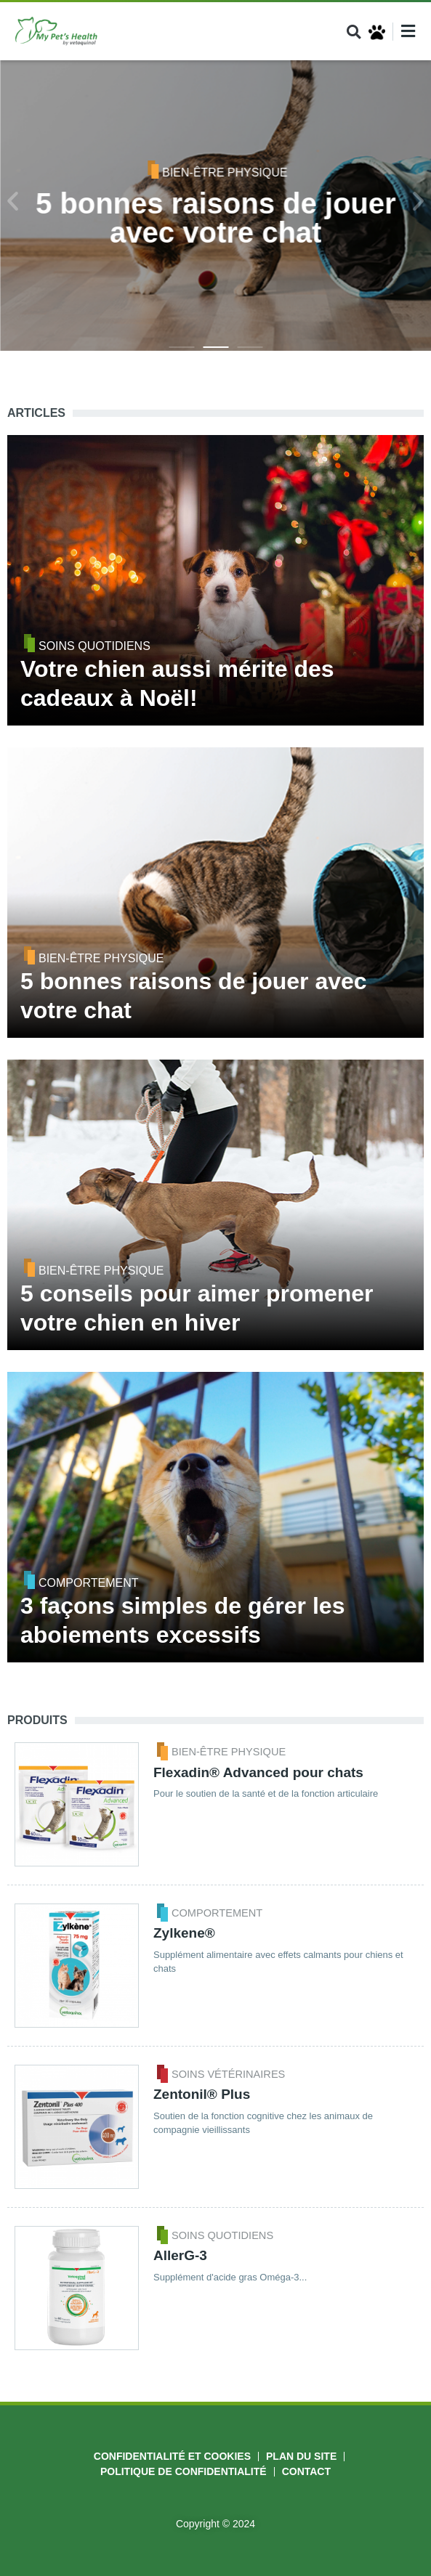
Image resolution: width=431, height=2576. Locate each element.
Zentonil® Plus (201, 2094)
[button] (353, 32)
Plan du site (301, 2456)
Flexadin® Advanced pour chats (258, 1772)
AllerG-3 (180, 2255)
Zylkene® (184, 1933)
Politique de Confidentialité (183, 2471)
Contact (306, 2471)
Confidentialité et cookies (172, 2456)
